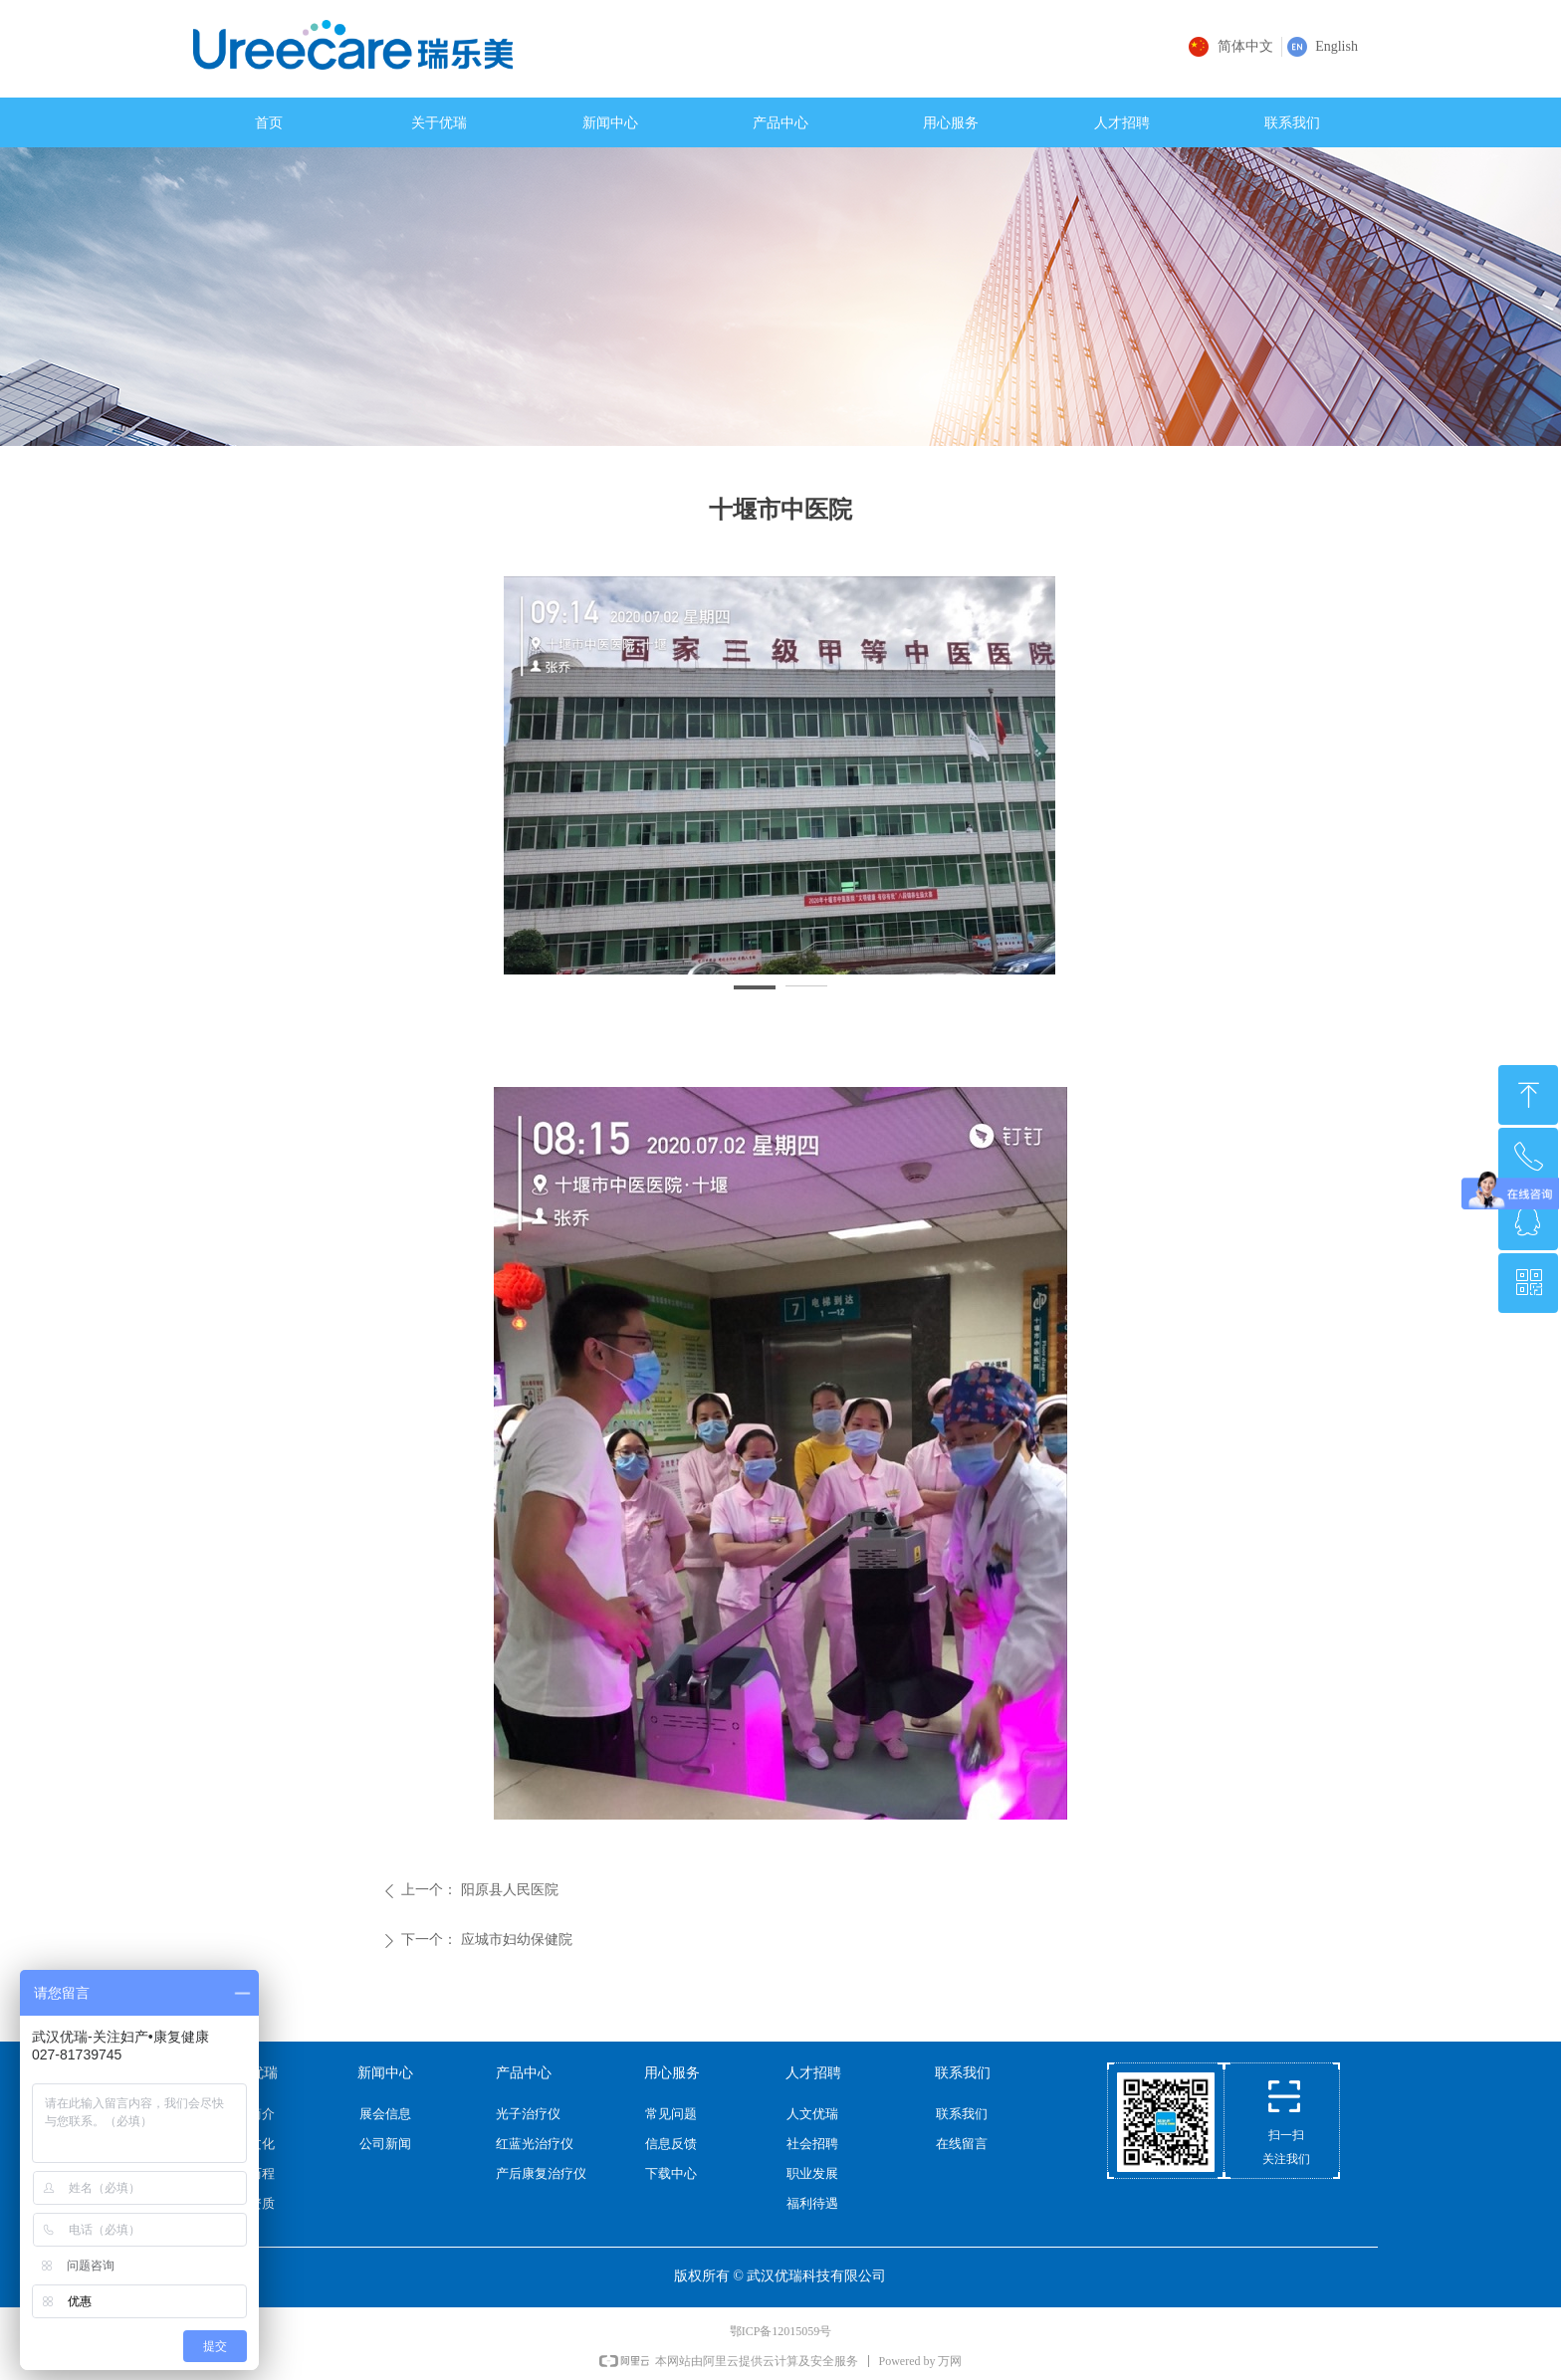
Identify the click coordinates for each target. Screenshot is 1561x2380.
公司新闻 (385, 2143)
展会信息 (385, 2113)
